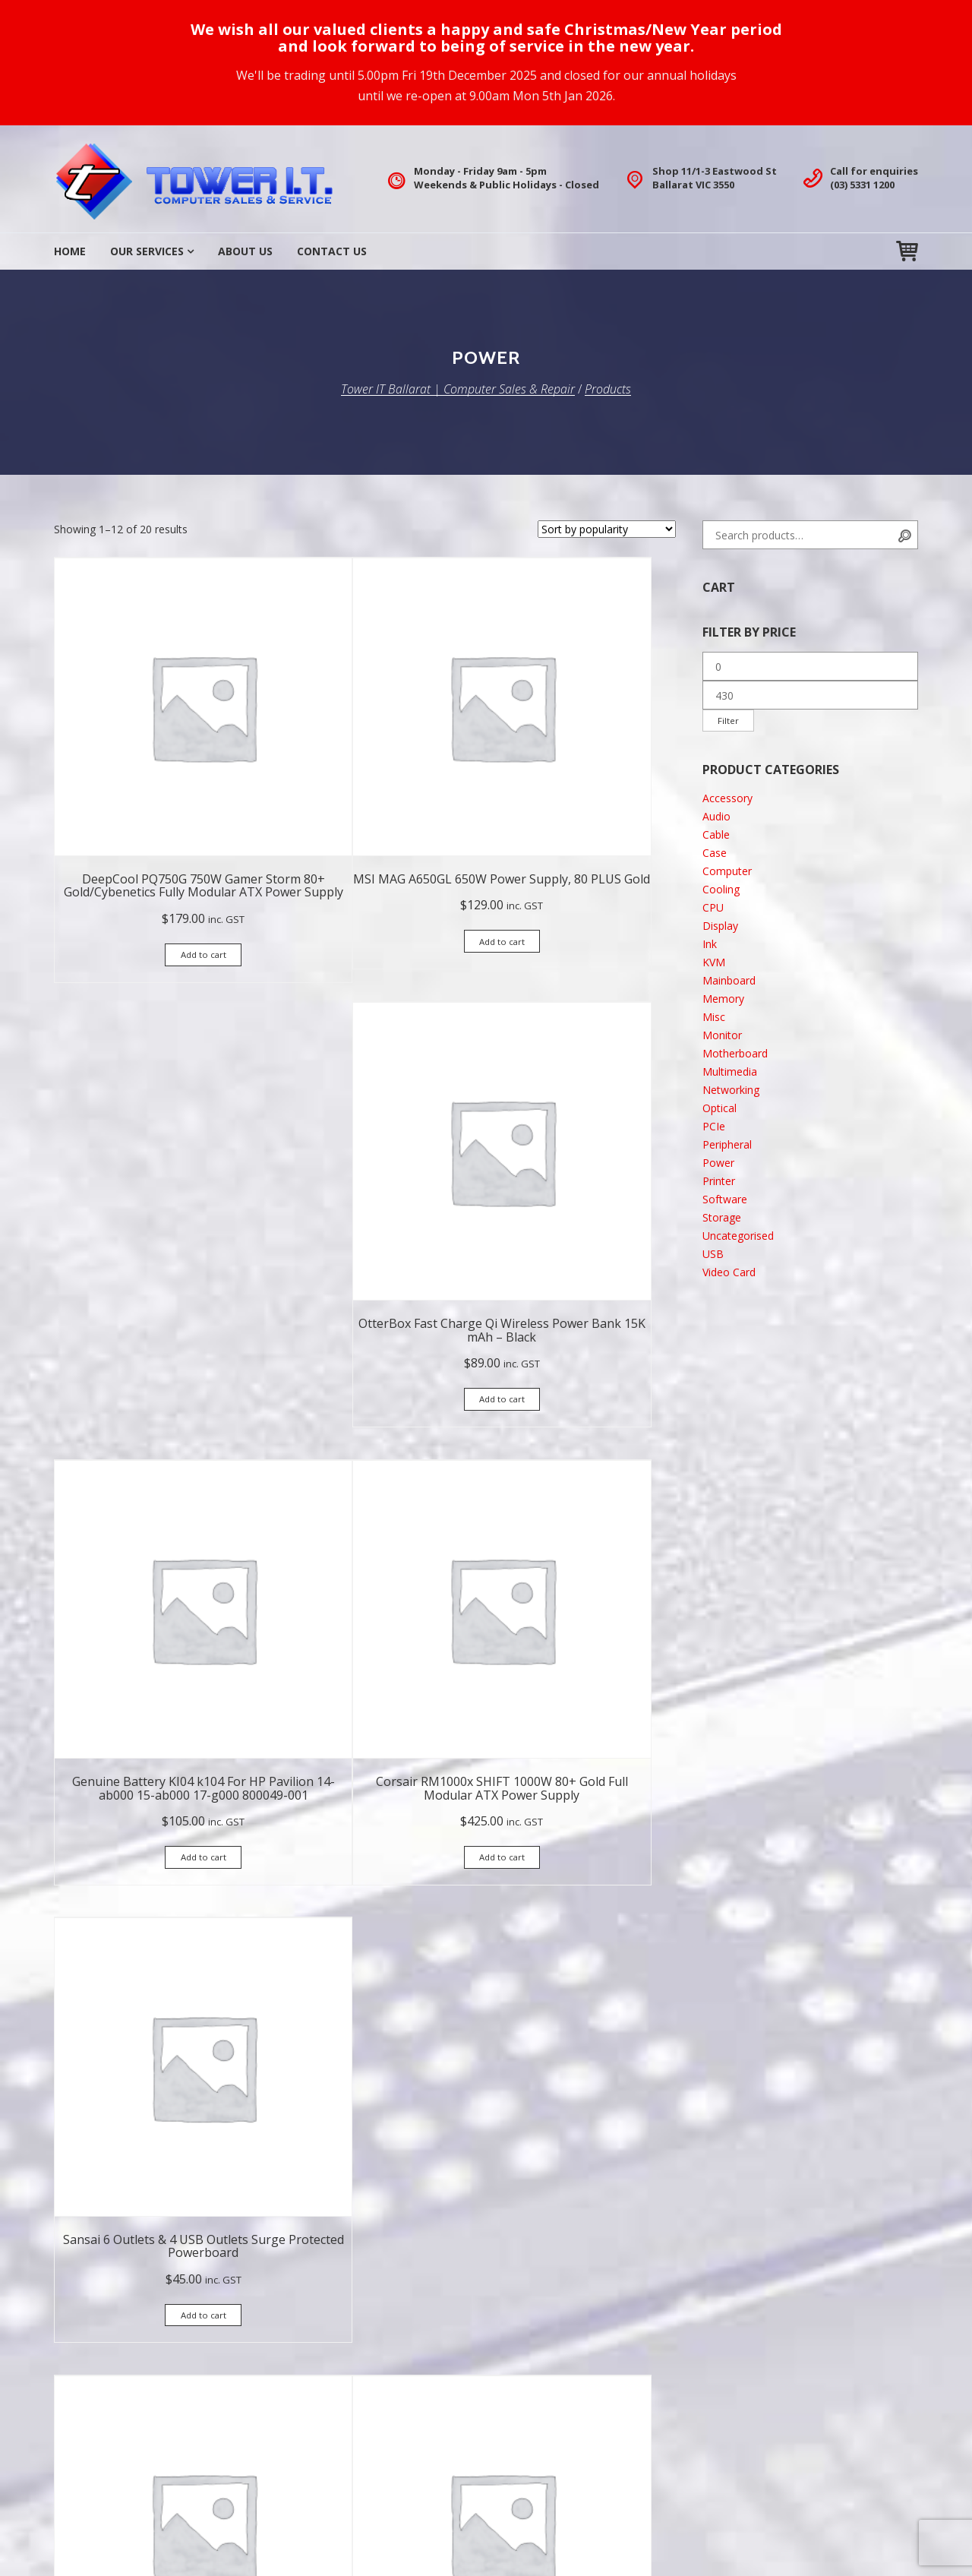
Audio (716, 819)
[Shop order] (607, 529)
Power (718, 1165)
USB (713, 1257)
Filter (731, 722)
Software (724, 1202)
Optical (719, 1111)
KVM (713, 965)
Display (720, 928)
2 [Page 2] (365, 2072)
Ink (709, 947)
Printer (718, 1184)
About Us (245, 251)
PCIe (713, 1129)
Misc (713, 1020)
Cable (716, 837)
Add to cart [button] (149, 863)
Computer (727, 874)
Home (70, 251)
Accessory (727, 801)
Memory (723, 1001)
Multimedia (729, 1074)
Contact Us (332, 251)
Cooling (721, 892)
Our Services (147, 251)
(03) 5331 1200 (862, 184)
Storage (721, 1220)
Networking (730, 1093)
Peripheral (727, 1147)
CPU (713, 910)
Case (714, 856)
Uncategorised (738, 1238)
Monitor (722, 1038)
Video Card (729, 1275)
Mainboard (729, 983)
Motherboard (735, 1056)
